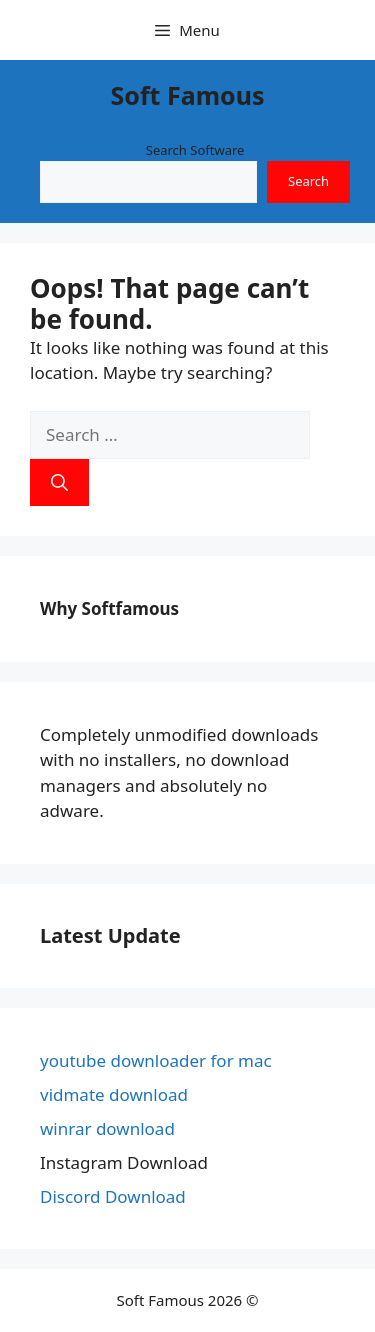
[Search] (59, 483)
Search (308, 181)
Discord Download (113, 1196)
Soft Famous (188, 95)
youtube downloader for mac (156, 1060)
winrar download (107, 1128)
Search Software (195, 150)
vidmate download (114, 1094)
